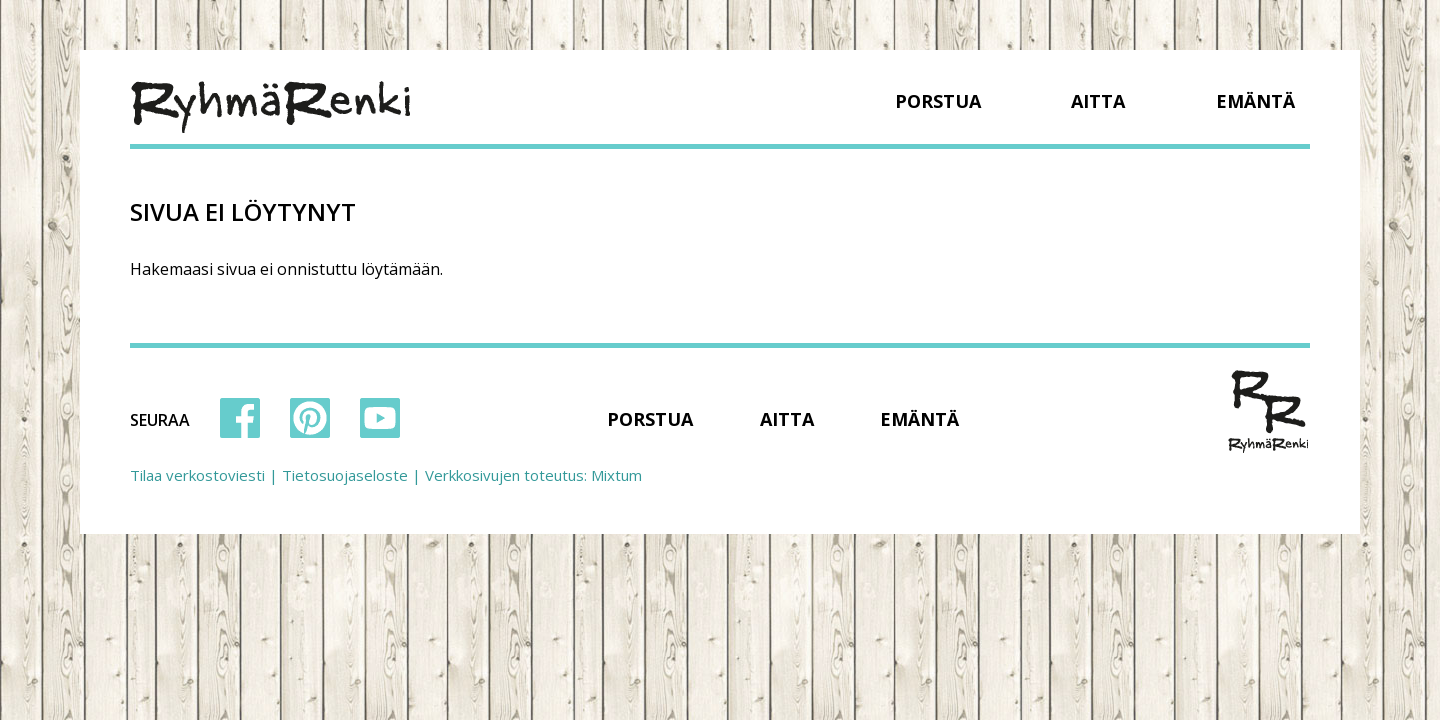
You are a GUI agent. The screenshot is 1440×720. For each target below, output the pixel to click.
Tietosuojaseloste (345, 475)
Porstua (938, 101)
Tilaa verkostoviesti (197, 475)
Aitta (1098, 101)
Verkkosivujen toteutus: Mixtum (533, 475)
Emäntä (1255, 101)
